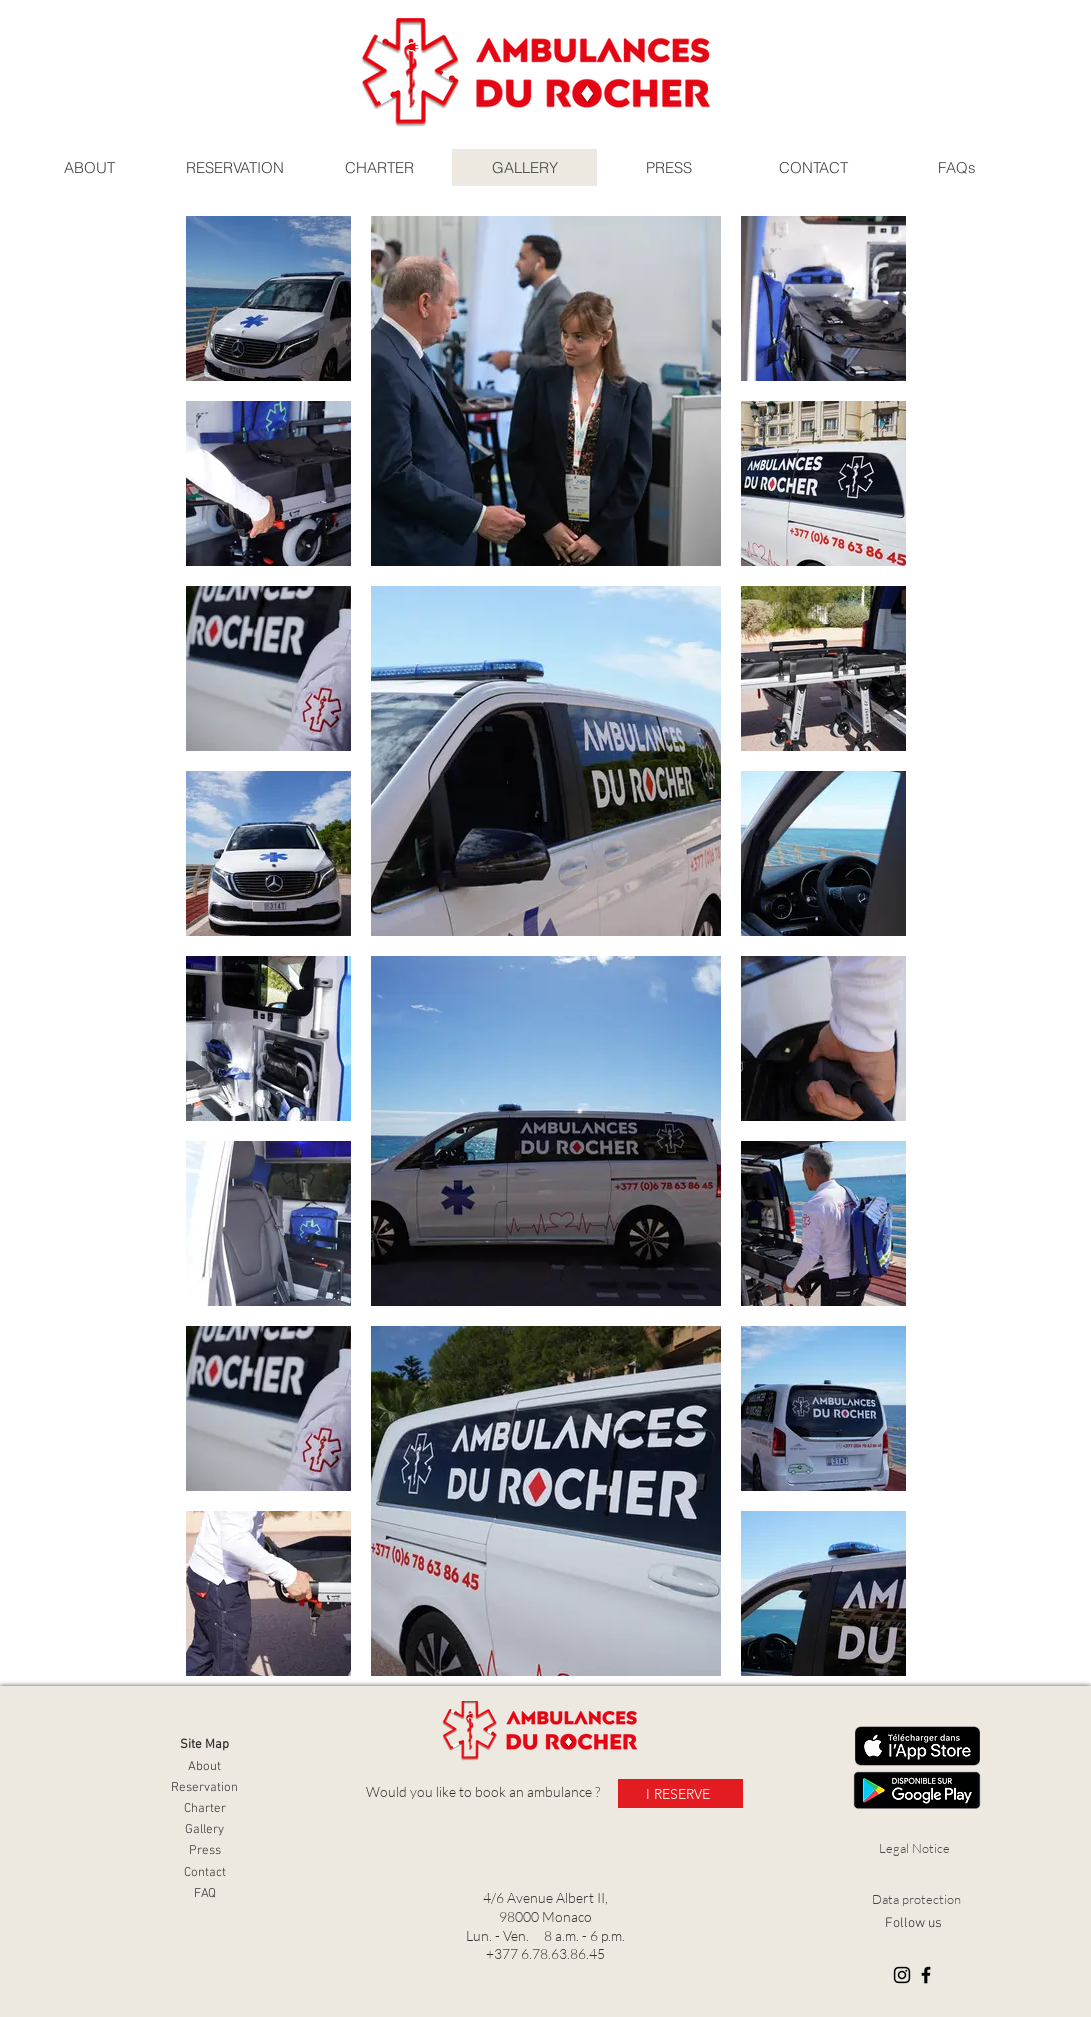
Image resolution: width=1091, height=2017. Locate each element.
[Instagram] (902, 1975)
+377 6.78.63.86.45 (545, 1953)
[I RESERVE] (680, 1793)
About (204, 1767)
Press (205, 1851)
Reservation (204, 1788)
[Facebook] (926, 1975)
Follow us (913, 1923)
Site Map (204, 1745)
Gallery (204, 1830)
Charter (205, 1809)
